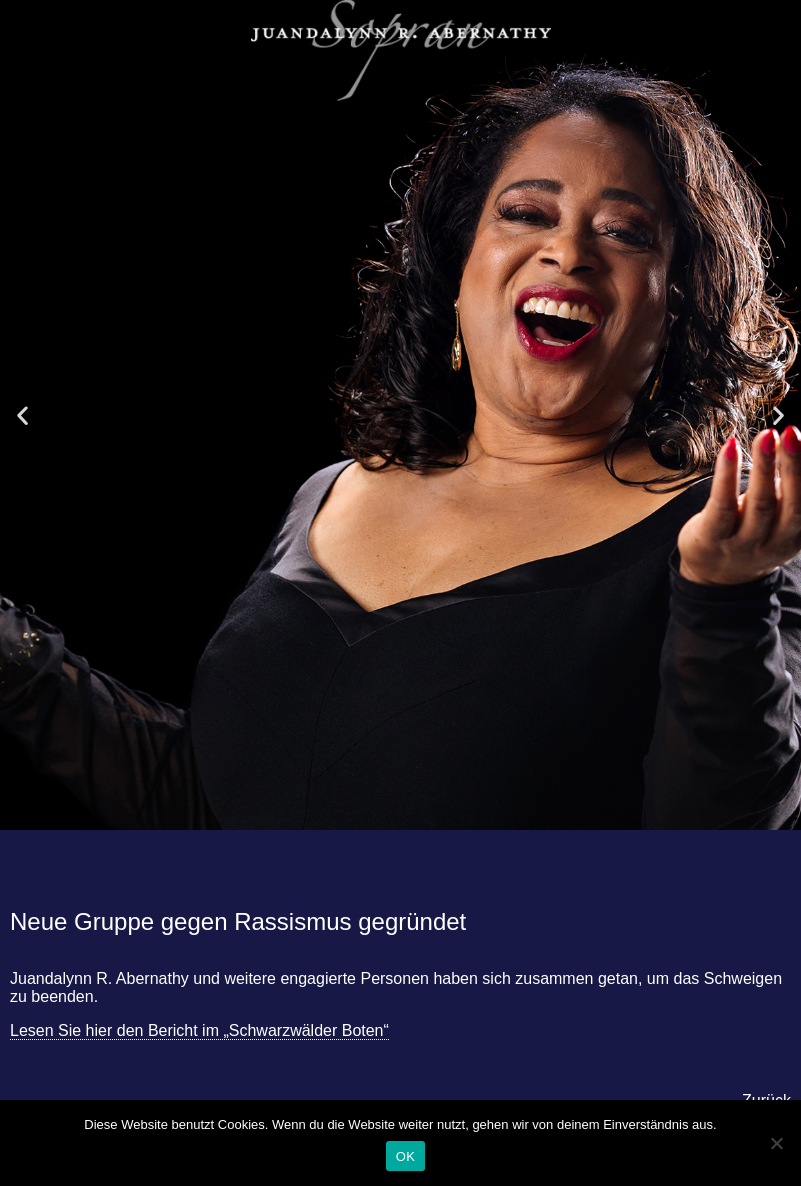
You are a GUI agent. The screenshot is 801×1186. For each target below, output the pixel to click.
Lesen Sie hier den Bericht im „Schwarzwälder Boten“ (199, 1030)
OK (405, 1156)
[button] (22, 415)
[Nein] (776, 1143)
